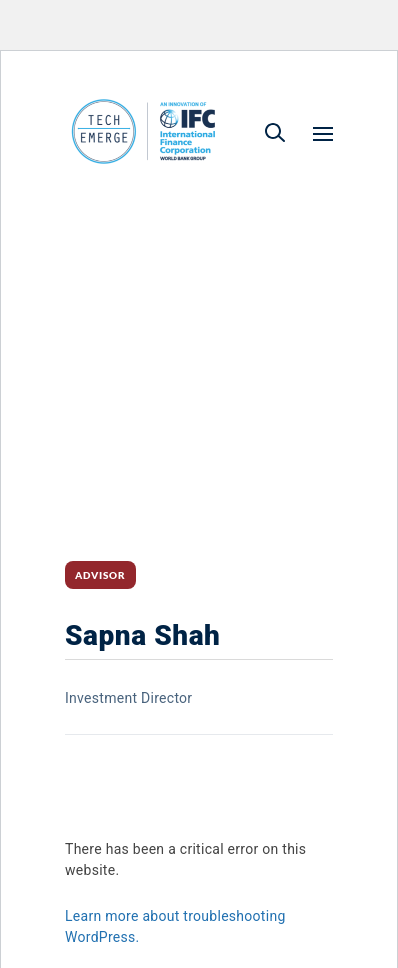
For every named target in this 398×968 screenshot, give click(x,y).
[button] (275, 132)
